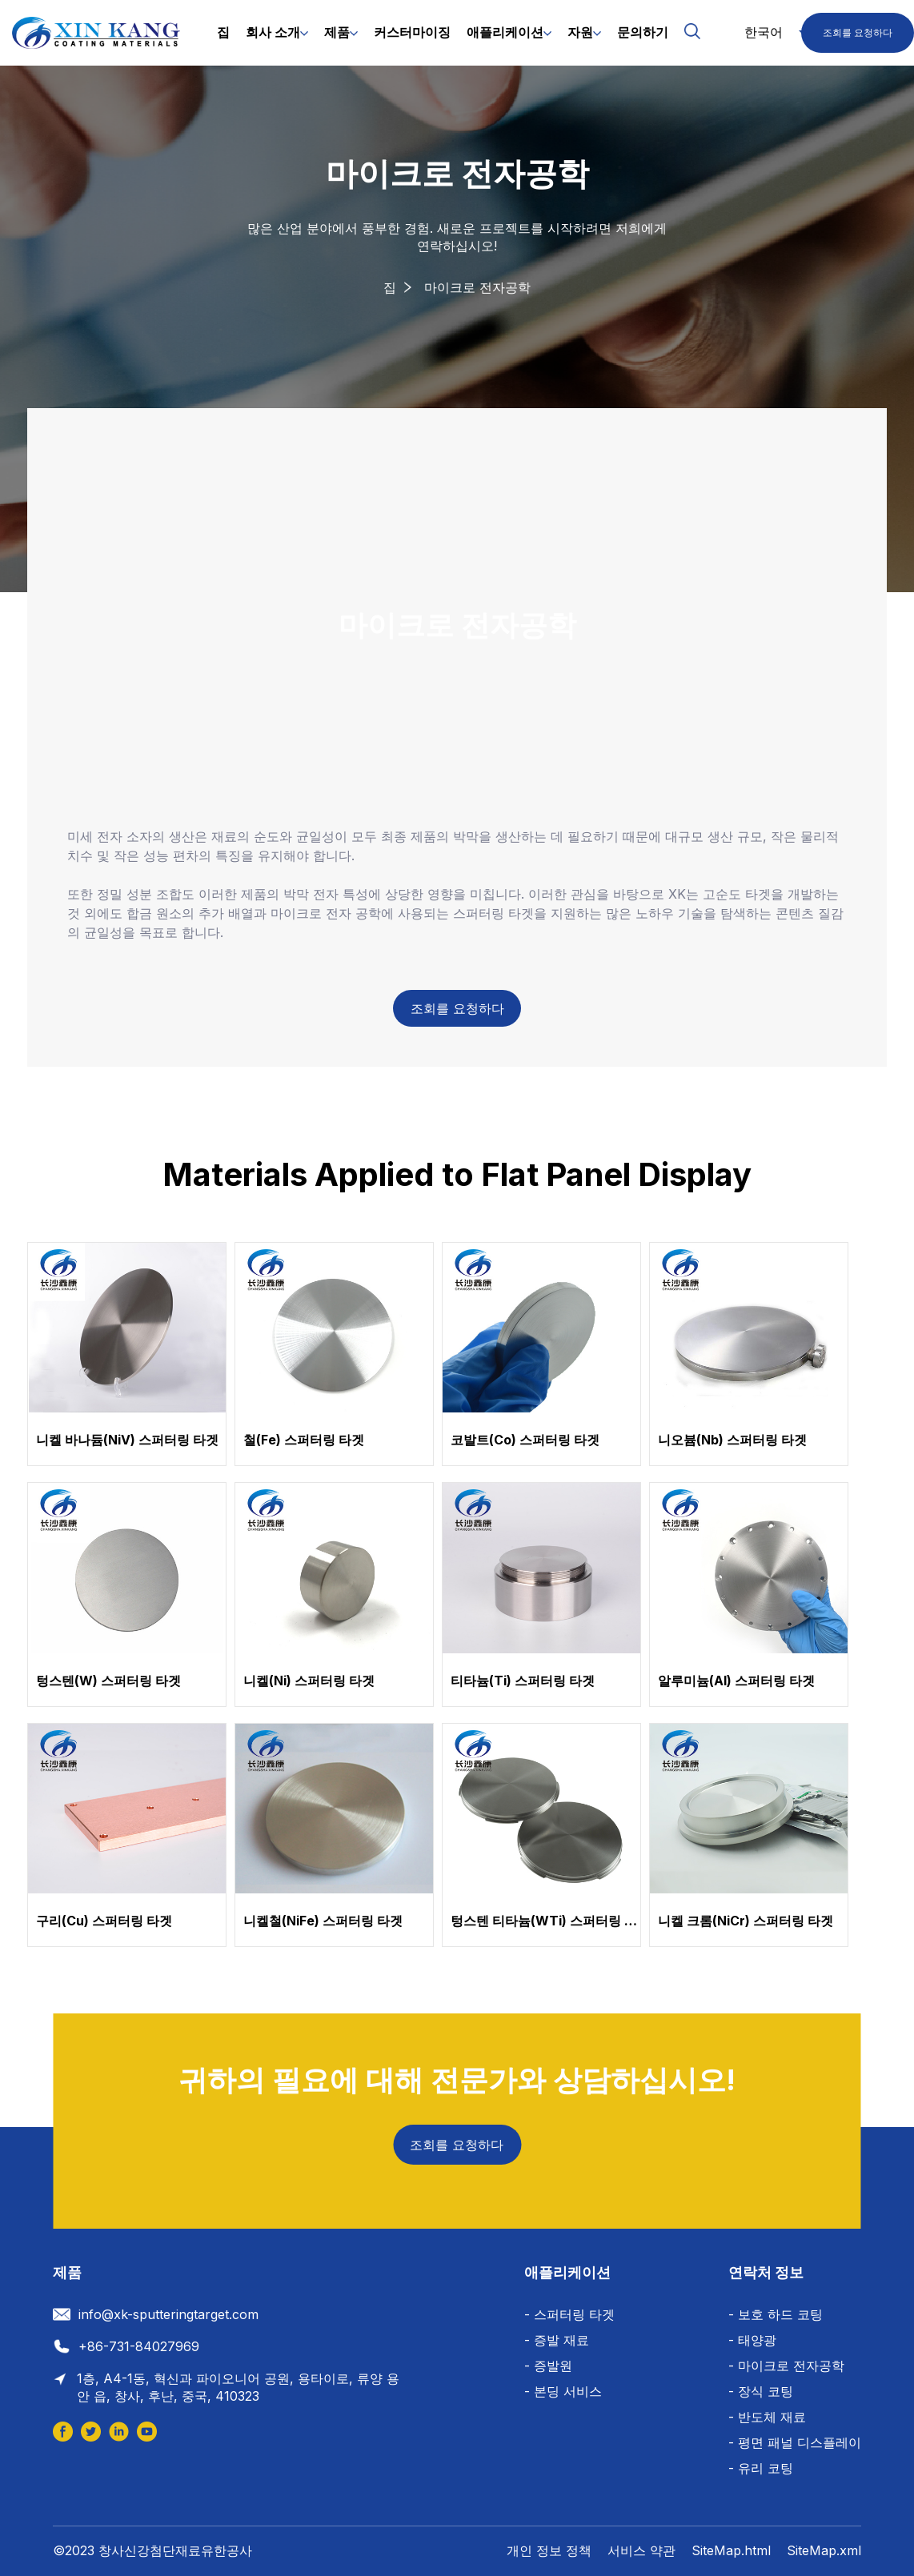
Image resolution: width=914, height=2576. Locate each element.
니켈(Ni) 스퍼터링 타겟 (309, 1681)
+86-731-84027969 (138, 2346)
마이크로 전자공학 (477, 287)
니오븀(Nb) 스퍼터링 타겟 (732, 1440)
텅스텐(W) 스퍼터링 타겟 (108, 1681)
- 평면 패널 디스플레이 (794, 2442)
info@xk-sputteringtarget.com (168, 2314)
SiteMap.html (731, 2550)
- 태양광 (752, 2340)
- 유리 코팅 (760, 2468)
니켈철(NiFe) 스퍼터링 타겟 (323, 1921)
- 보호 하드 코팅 (775, 2314)
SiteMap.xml (824, 2550)
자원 (580, 32)
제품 (337, 32)
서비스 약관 (641, 2550)
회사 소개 (273, 32)
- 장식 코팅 (760, 2391)
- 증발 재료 (556, 2340)
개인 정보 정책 (549, 2550)
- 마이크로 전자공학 (786, 2366)
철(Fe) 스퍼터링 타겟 (303, 1440)
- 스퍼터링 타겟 (569, 2314)
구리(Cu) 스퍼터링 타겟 (104, 1921)
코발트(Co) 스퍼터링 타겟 (525, 1440)
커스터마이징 (412, 32)
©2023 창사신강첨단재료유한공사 (152, 2550)
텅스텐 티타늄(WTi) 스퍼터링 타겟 (550, 1921)
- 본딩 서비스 (563, 2391)
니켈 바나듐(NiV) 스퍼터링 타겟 (127, 1440)
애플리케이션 (505, 32)
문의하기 (642, 32)
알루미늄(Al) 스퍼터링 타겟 (736, 1681)
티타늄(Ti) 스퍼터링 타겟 (523, 1681)
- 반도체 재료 (767, 2417)
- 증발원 (548, 2366)
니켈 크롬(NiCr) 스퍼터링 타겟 (745, 1921)
